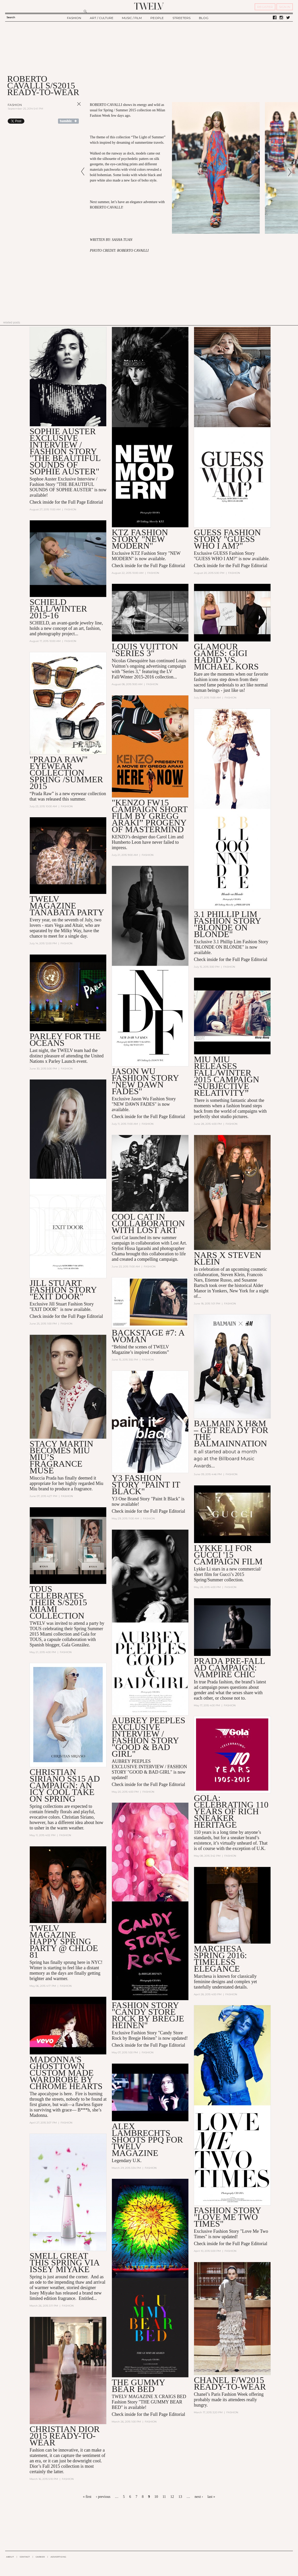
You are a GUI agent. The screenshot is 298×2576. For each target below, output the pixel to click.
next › (199, 2497)
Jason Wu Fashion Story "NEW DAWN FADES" (145, 1081)
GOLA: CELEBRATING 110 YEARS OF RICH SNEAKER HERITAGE (231, 1811)
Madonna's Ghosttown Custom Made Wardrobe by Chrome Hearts (66, 2073)
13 (180, 2497)
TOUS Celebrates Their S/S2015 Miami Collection (58, 1602)
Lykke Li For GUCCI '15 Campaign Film (228, 1554)
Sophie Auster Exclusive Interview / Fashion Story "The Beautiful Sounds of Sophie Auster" (65, 451)
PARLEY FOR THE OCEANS (65, 1039)
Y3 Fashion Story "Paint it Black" (146, 1484)
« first (87, 2497)
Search (10, 17)
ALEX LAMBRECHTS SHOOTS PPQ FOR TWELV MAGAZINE (147, 2139)
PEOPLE (157, 18)
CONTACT (25, 2556)
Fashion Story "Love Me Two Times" (227, 2217)
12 (172, 2497)
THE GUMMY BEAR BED (138, 2386)
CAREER (40, 2556)
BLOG (203, 18)
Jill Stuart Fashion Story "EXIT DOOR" (63, 1289)
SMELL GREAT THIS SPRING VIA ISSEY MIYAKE (64, 2262)
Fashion (15, 105)
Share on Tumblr (68, 121)
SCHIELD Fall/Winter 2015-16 (58, 608)
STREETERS (181, 18)
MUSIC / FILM (132, 18)
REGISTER (265, 7)
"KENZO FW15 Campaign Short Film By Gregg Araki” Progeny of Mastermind (150, 816)
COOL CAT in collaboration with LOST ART (148, 1223)
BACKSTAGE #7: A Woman (148, 1336)
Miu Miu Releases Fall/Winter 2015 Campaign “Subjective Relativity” (226, 1076)
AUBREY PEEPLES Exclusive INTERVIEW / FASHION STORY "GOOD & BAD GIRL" (148, 1737)
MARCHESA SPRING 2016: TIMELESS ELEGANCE (220, 1958)
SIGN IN (284, 7)
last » (211, 2497)
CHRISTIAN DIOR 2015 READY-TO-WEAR (65, 2435)
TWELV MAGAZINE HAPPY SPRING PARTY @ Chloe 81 (64, 1941)
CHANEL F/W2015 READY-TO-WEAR (230, 2383)
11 (164, 2497)
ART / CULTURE (101, 18)
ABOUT (10, 2556)
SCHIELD (39, 622)
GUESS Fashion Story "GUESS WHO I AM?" (227, 539)
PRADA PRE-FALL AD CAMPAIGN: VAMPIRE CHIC (229, 1667)
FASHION (74, 18)
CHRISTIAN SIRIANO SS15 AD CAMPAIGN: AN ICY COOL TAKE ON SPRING (65, 1785)
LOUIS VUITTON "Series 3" (145, 650)
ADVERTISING (58, 2556)
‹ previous (103, 2497)
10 (156, 2497)
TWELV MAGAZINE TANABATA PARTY (67, 905)
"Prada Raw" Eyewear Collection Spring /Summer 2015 (66, 773)
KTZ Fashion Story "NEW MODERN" (140, 539)
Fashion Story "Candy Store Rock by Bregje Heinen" (148, 2015)
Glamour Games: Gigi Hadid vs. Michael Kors (226, 656)
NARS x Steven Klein (227, 1258)
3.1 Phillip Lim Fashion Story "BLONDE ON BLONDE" (227, 924)
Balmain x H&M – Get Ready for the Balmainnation (231, 1433)
